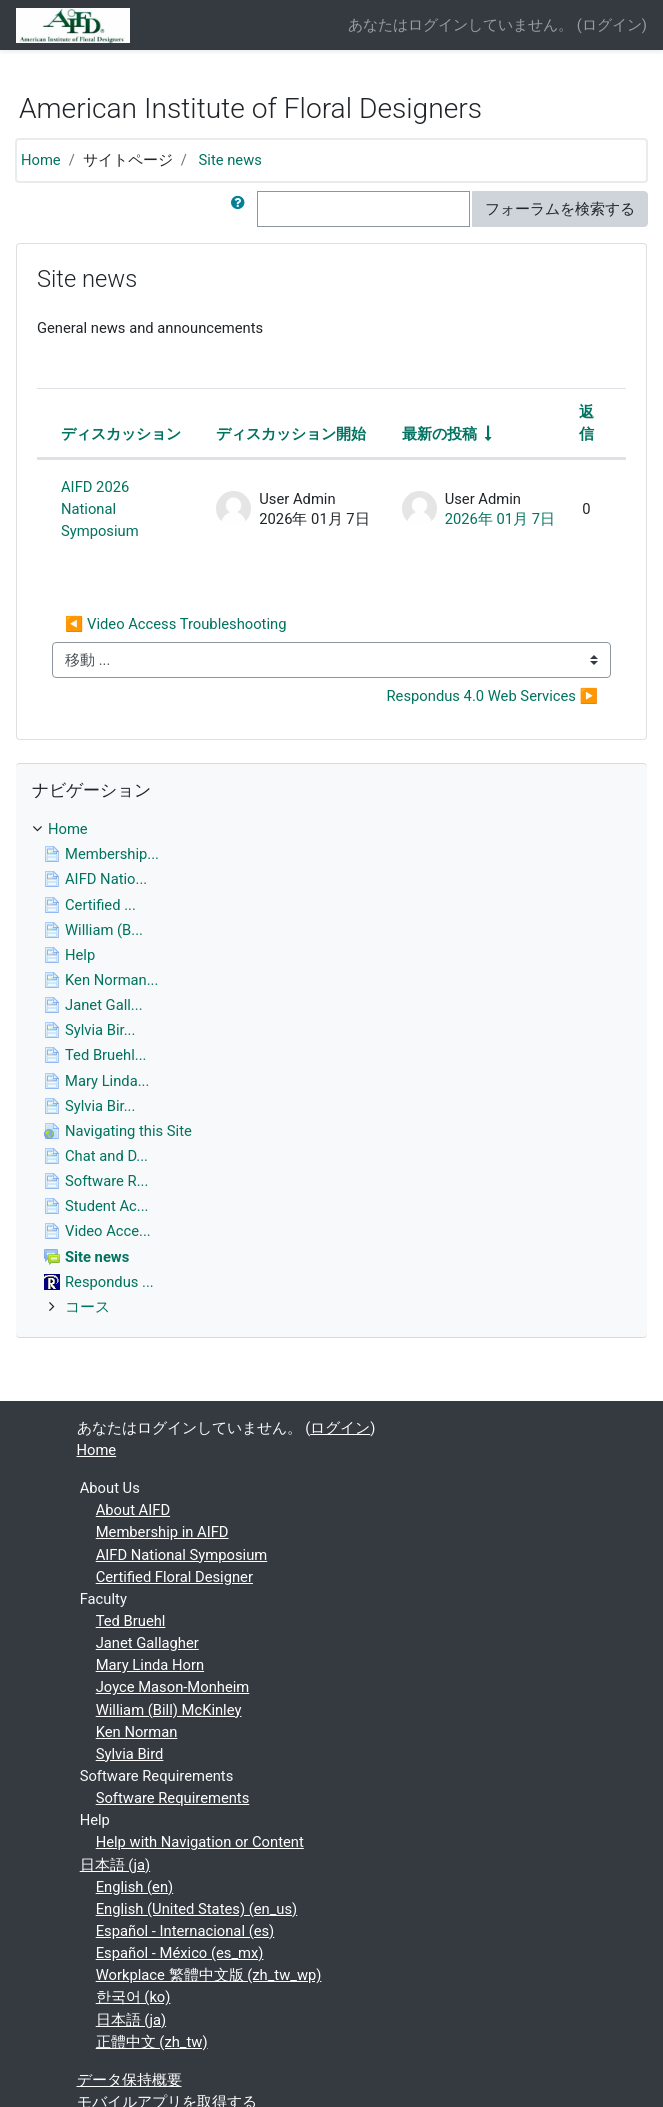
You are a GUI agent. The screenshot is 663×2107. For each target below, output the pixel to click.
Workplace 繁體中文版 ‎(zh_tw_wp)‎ (209, 1975)
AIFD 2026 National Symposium (100, 509)
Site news (230, 160)
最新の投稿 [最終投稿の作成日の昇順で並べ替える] (439, 434)
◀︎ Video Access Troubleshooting (175, 624)
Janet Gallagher (147, 1643)
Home (41, 160)
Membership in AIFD (162, 1532)
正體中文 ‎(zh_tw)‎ (152, 2042)
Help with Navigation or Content (200, 1842)
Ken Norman (137, 1732)
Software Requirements (173, 1798)
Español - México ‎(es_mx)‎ (180, 1953)
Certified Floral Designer (174, 1577)
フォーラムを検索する (560, 209)
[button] (242, 209)
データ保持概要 (129, 2080)
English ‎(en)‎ (135, 1887)
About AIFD (133, 1510)
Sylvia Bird (130, 1754)
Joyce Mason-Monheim (173, 1687)
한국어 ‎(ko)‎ (133, 1997)
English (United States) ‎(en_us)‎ (197, 1909)
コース (87, 1307)
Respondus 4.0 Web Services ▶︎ (492, 696)
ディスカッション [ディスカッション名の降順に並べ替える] (121, 434)
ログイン (612, 25)
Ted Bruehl (131, 1621)
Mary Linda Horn (150, 1665)
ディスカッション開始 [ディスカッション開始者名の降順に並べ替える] (291, 434)
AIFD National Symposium (182, 1555)
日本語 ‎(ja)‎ (115, 1865)
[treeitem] (331, 829)
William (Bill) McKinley (169, 1710)
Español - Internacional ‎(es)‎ (185, 1931)
